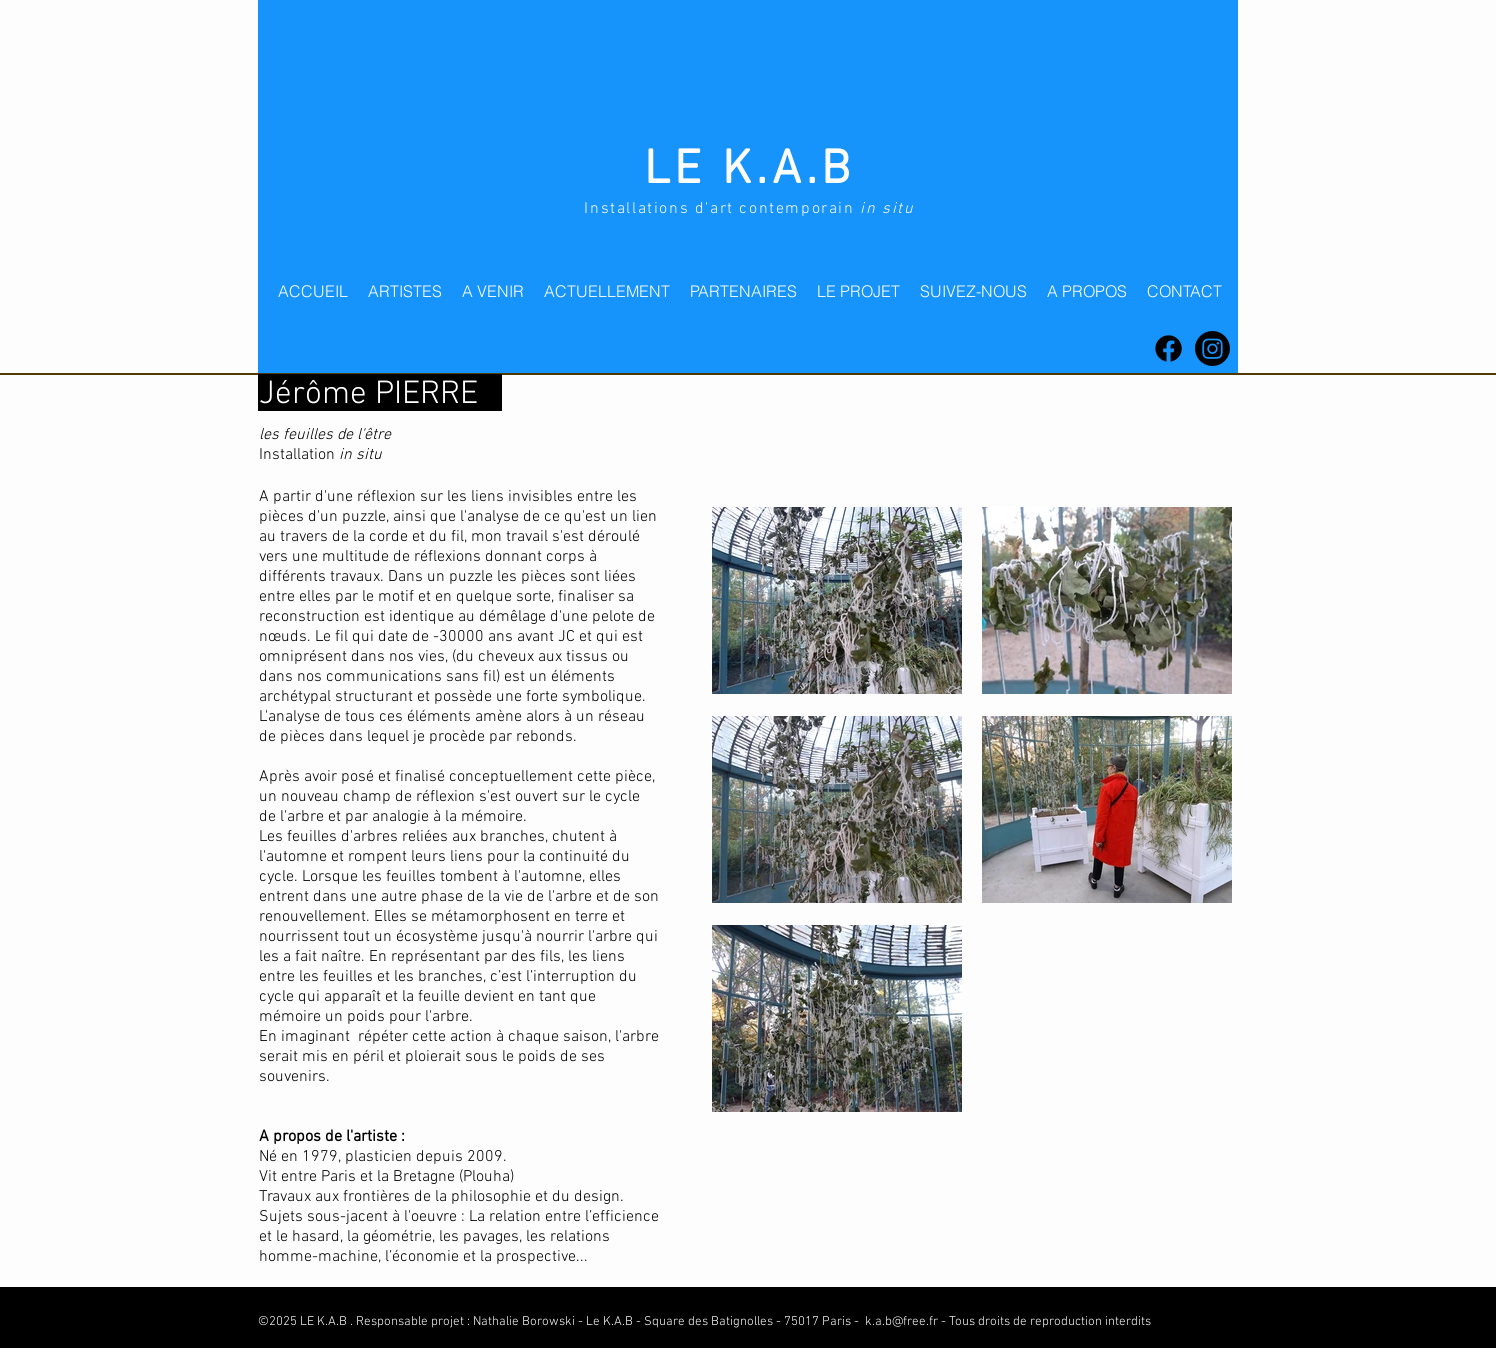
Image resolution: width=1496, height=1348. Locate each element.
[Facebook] (1168, 348)
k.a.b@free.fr (901, 1322)
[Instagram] (1212, 348)
